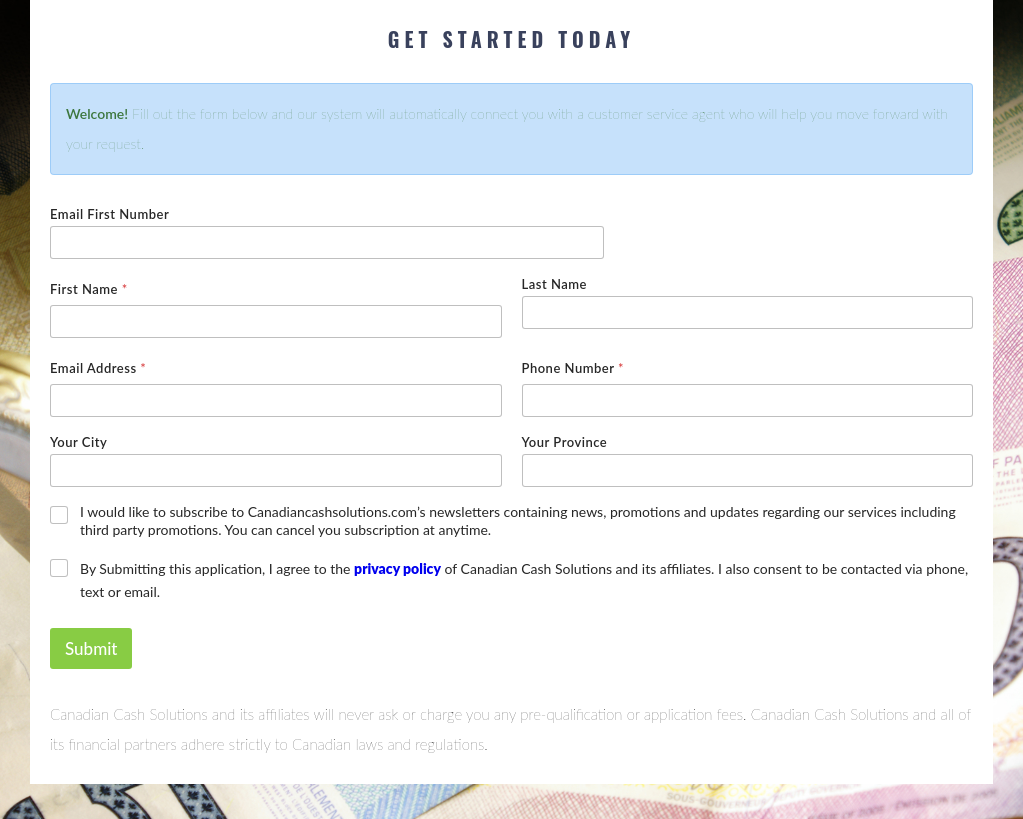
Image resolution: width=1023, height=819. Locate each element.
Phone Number (573, 368)
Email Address (98, 368)
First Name (88, 289)
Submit (91, 648)
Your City (78, 442)
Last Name (554, 284)
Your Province (565, 442)
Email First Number (109, 214)
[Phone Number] (748, 400)
